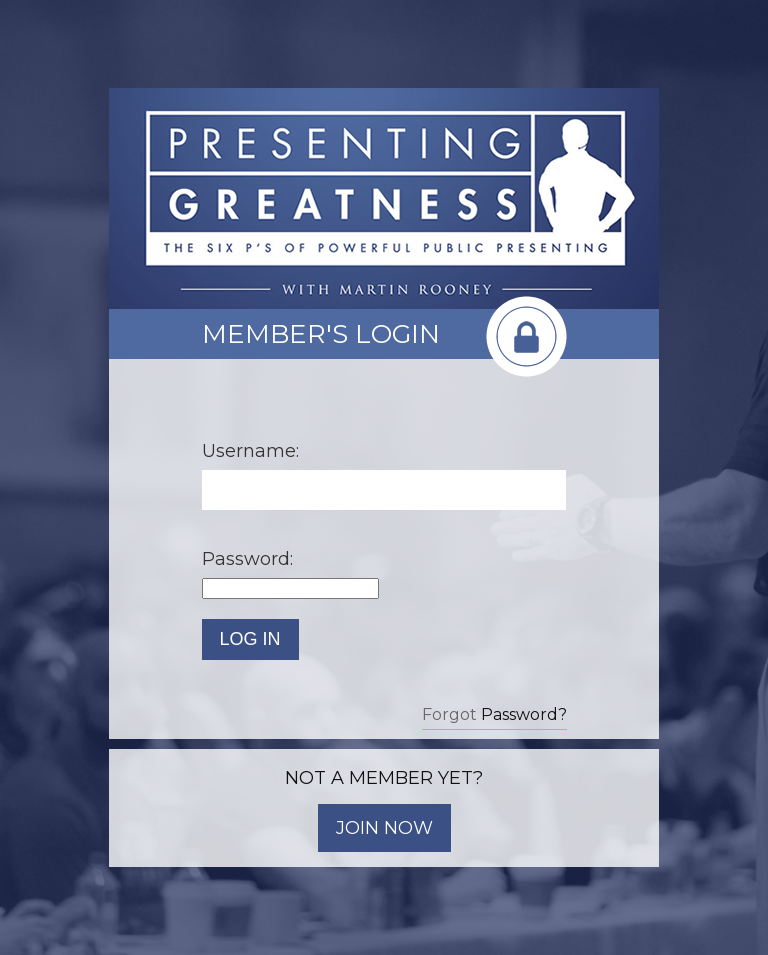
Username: (250, 451)
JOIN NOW (384, 828)
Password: (247, 559)
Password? (524, 714)
